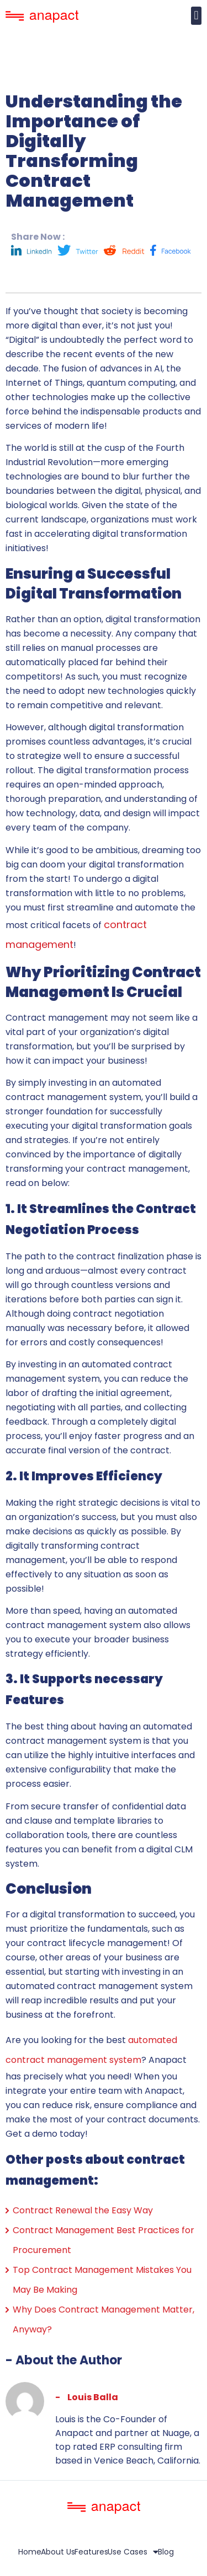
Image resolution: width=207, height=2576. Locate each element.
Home (29, 2551)
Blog (166, 2551)
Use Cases (133, 2552)
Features (91, 2551)
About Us (58, 2551)
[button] (196, 16)
